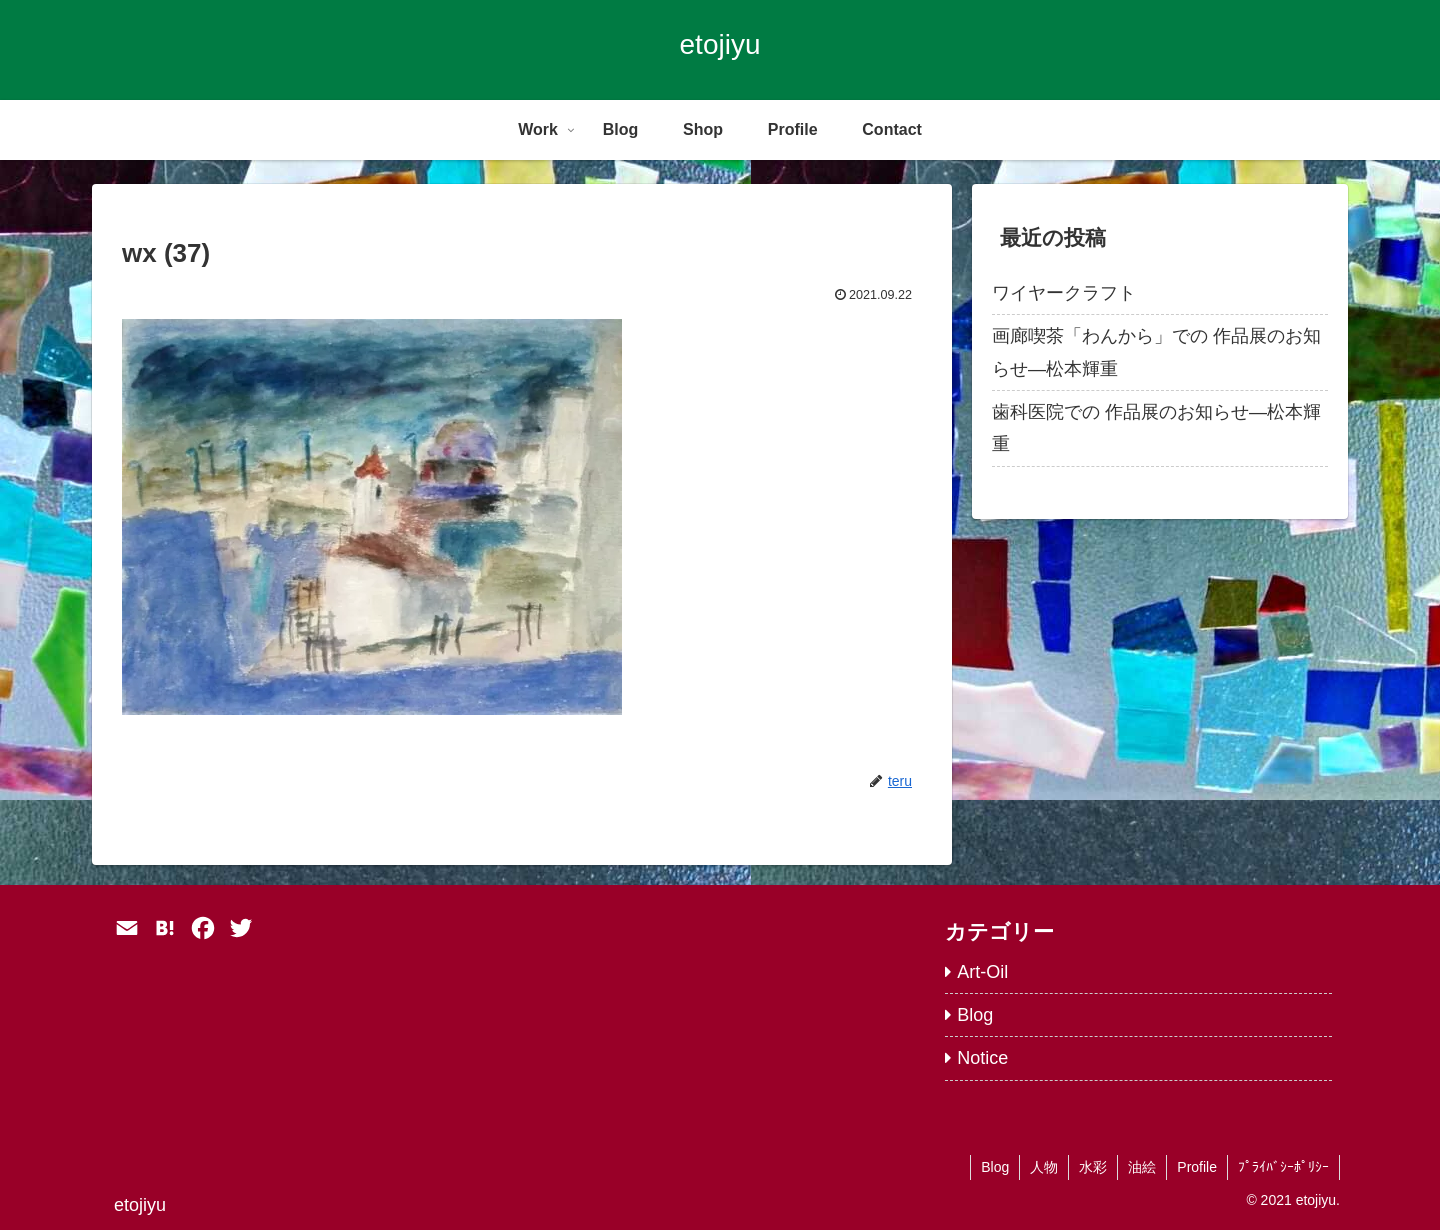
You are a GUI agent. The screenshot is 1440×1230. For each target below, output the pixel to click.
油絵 (1142, 1167)
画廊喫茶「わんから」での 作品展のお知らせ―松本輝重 (1156, 352)
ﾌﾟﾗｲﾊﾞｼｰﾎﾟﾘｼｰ (1283, 1167)
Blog (995, 1167)
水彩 (1093, 1167)
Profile (1197, 1167)
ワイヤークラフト (1064, 293)
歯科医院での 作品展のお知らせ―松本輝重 (1156, 428)
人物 (1044, 1167)
